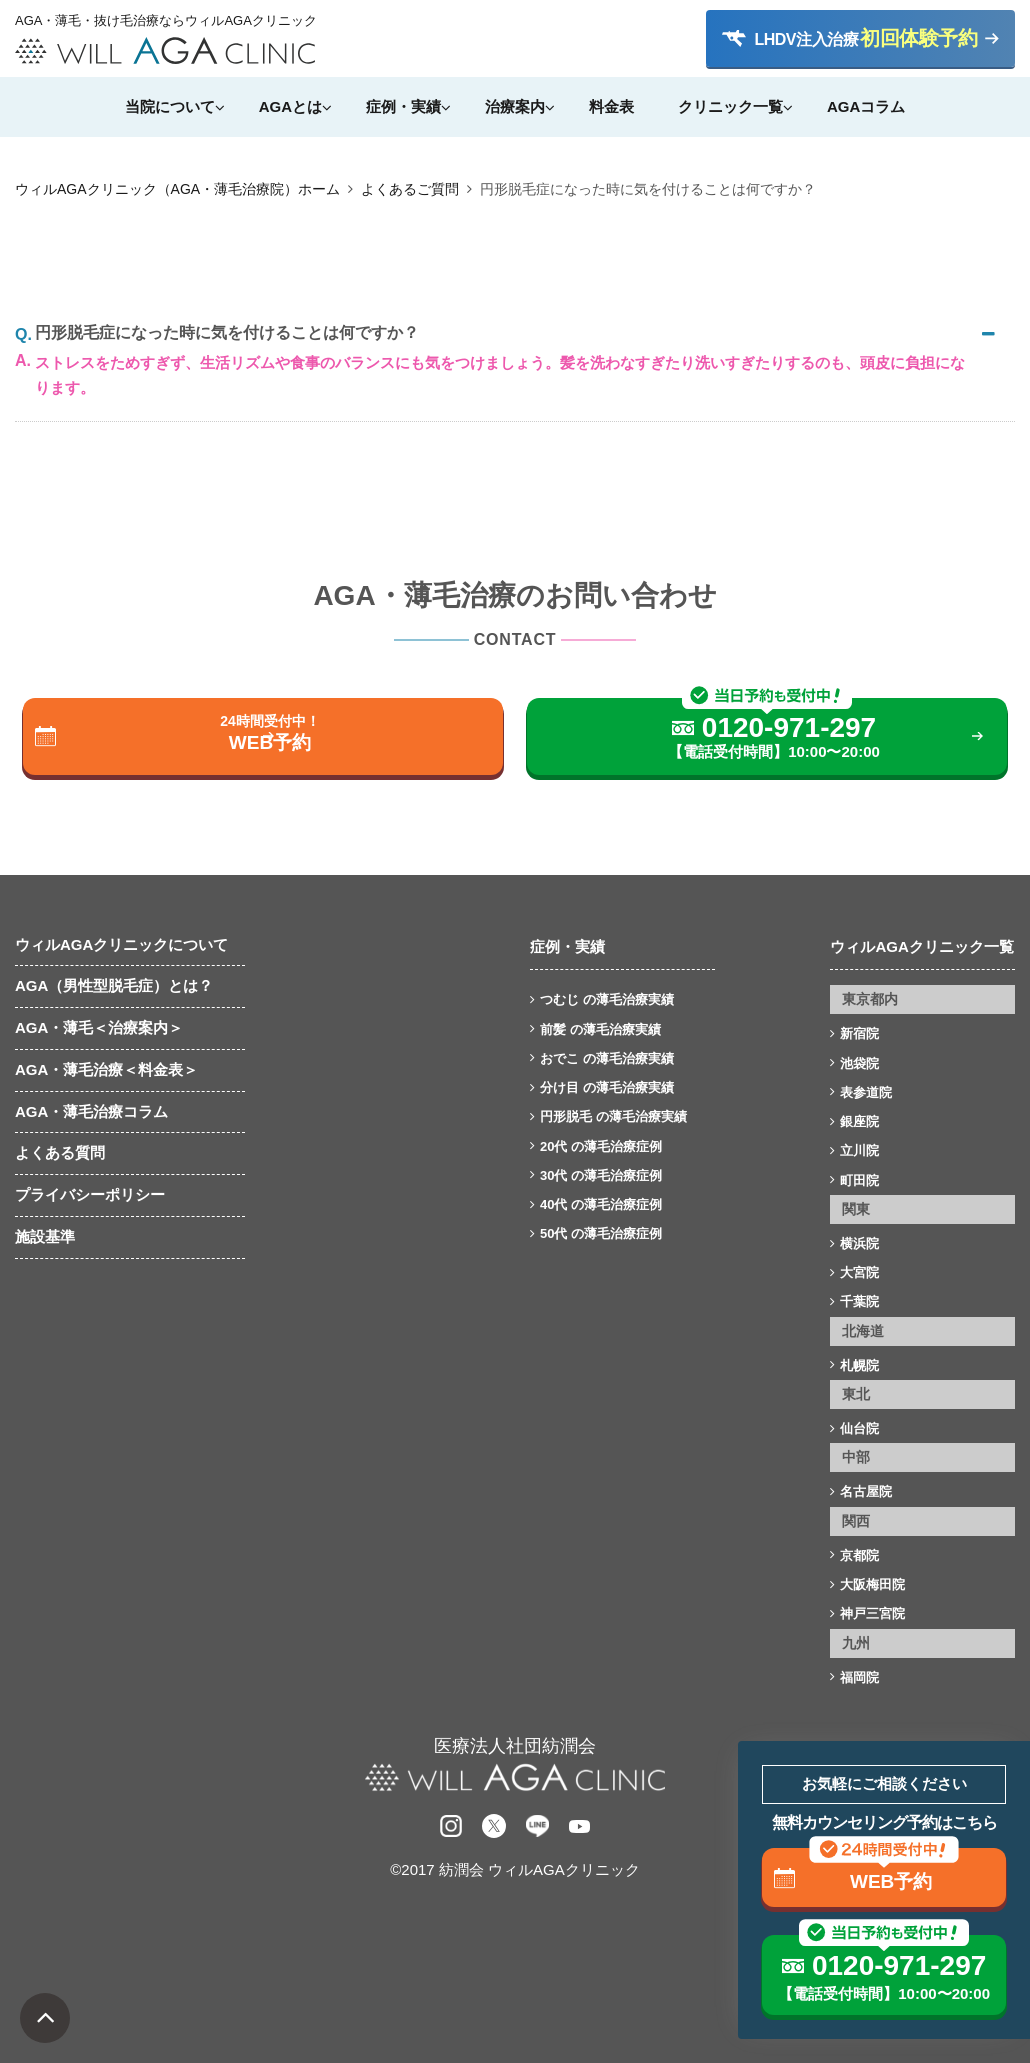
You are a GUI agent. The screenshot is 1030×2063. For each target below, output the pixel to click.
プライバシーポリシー (90, 1194)
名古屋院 (866, 1491)
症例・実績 (403, 106)
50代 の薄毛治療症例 (601, 1233)
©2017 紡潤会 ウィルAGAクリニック (514, 1869)
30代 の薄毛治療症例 (601, 1175)
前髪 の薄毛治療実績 (600, 1029)
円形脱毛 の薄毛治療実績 (613, 1116)
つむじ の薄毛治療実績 (607, 999)
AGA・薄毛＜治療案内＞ (99, 1027)
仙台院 (859, 1428)
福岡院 (859, 1677)
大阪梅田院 (872, 1584)
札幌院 (859, 1365)
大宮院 (859, 1272)
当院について (170, 106)
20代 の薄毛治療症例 (601, 1146)
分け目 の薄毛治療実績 (607, 1087)
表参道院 (866, 1092)
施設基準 (45, 1236)
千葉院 (859, 1301)
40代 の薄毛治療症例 (601, 1204)
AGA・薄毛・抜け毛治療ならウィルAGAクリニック (165, 21)
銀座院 (859, 1121)
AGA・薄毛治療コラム (91, 1111)
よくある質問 (60, 1152)
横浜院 (859, 1243)
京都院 (859, 1555)
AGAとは (290, 106)
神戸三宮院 (872, 1613)
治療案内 (515, 106)
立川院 (859, 1150)
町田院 (859, 1180)
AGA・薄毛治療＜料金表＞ (106, 1069)
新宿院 (859, 1033)
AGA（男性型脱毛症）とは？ (114, 985)
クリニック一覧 (730, 106)
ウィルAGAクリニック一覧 (921, 946)
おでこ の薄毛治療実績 (607, 1058)
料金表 (611, 106)
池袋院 (859, 1063)
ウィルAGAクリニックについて (121, 944)
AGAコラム (866, 106)
